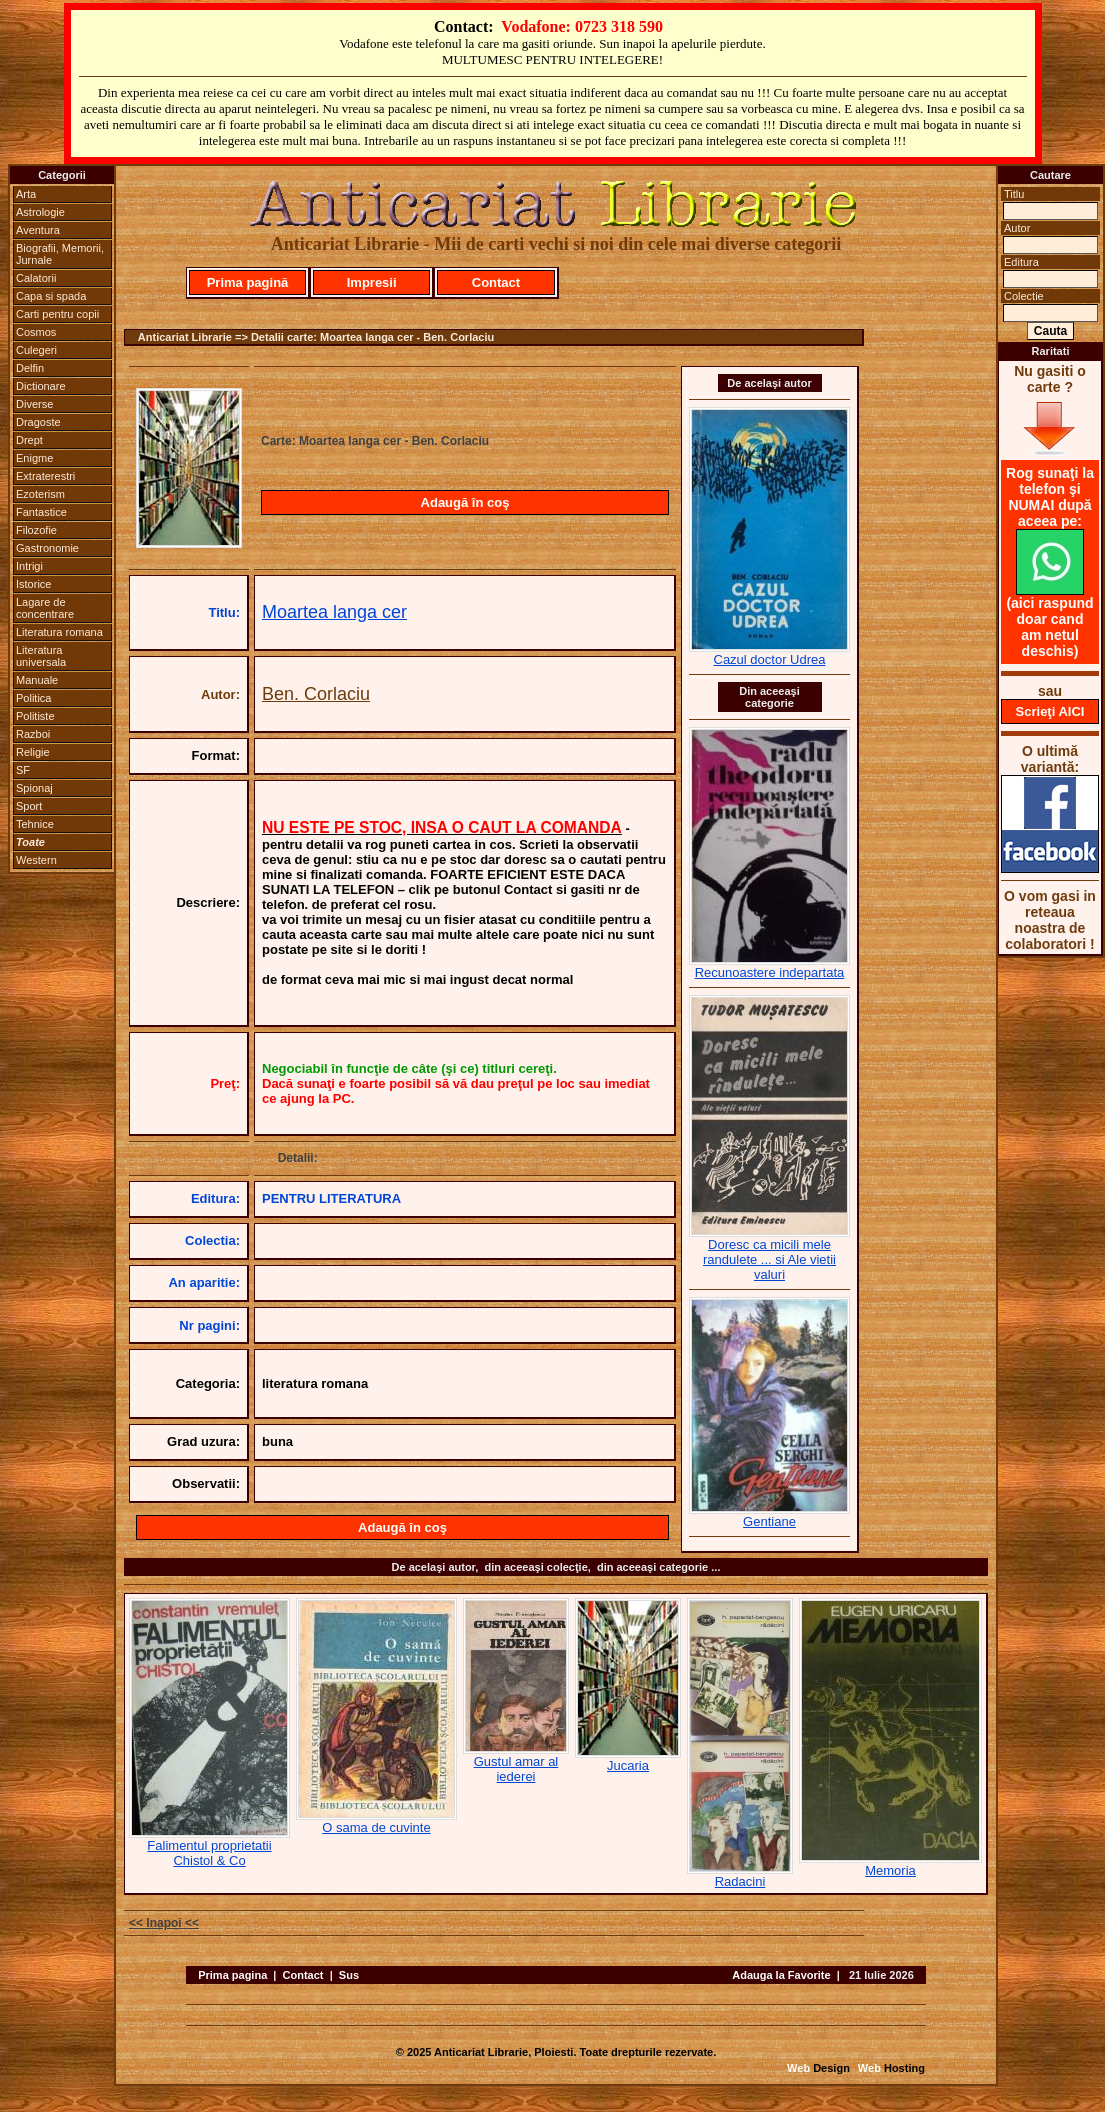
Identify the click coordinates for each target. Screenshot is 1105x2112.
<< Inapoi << (164, 1923)
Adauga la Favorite (781, 1975)
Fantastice (41, 512)
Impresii (372, 282)
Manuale (37, 680)
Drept (29, 440)
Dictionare (41, 386)
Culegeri (36, 350)
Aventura (38, 230)
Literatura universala (41, 656)
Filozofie (36, 530)
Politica (33, 698)
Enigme (34, 458)
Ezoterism (40, 494)
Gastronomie (47, 548)
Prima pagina (232, 1975)
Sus (349, 1975)
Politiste (35, 716)
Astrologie (40, 212)
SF (23, 770)
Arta (26, 194)
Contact (496, 282)
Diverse (34, 404)
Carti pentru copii (57, 314)
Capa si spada (51, 296)
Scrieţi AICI (1050, 711)
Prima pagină (248, 282)
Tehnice (35, 824)
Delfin (30, 368)
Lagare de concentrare (45, 608)
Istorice (33, 584)
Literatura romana (59, 632)
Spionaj (34, 788)
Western (36, 860)
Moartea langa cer (334, 612)
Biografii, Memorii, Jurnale (60, 254)
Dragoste (38, 422)
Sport (29, 806)
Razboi (33, 734)
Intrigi (29, 566)
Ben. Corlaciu (316, 694)
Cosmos (36, 332)
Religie (33, 752)
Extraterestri (45, 476)
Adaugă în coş (465, 502)
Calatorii (36, 278)
